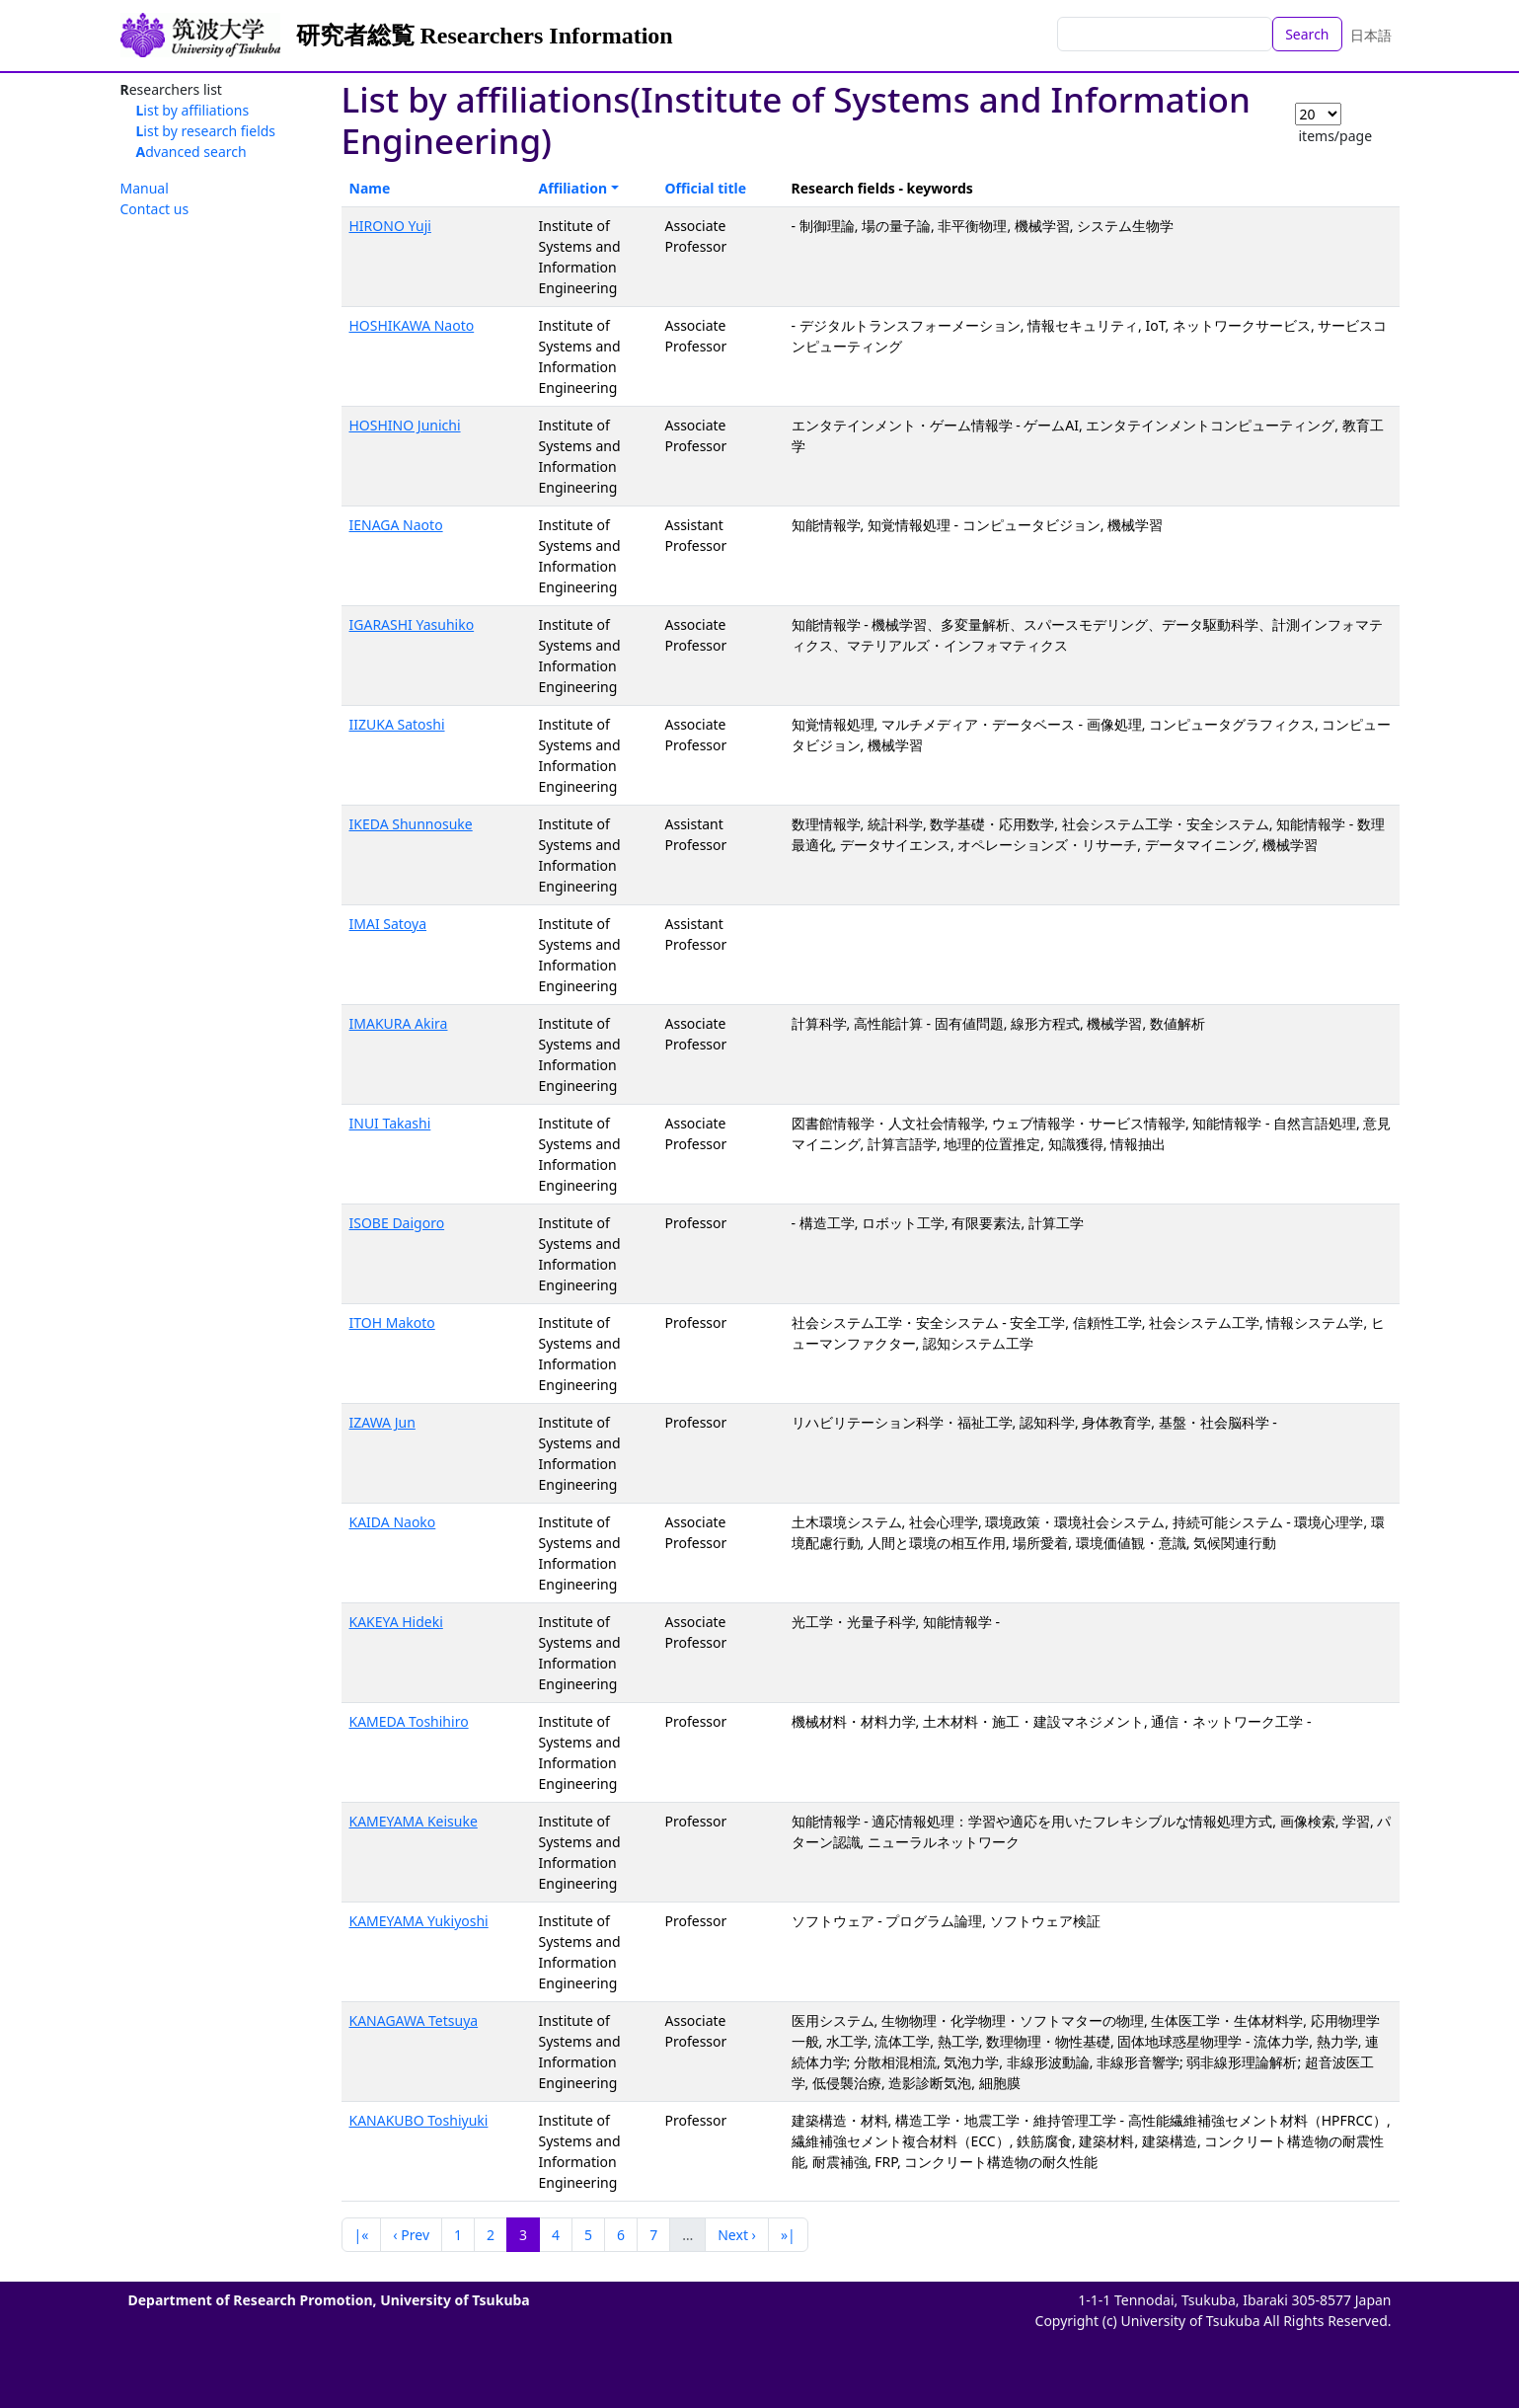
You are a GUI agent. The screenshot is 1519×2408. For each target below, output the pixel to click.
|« (361, 2234)
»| (788, 2234)
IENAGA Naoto (396, 524)
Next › (737, 2234)
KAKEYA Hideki (396, 1621)
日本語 (1371, 35)
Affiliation (573, 188)
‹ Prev (411, 2234)
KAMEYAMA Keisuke (413, 1821)
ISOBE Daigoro (397, 1222)
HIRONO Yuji (390, 225)
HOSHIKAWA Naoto (412, 325)
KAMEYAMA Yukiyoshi (419, 1920)
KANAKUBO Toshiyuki (419, 2120)
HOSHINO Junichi (405, 425)
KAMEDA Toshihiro (409, 1721)
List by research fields (206, 130)
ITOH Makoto (392, 1322)
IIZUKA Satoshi (397, 724)
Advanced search (191, 151)
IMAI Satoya (388, 923)
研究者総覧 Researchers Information (484, 35)
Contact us (155, 208)
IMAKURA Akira (398, 1023)
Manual (144, 188)
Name (370, 188)
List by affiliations (193, 110)
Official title (706, 188)
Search (1307, 34)
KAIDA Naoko (392, 1522)
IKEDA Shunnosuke (411, 824)
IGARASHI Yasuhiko (412, 624)
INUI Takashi (390, 1123)
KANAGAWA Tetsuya (414, 2020)
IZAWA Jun (382, 1422)
